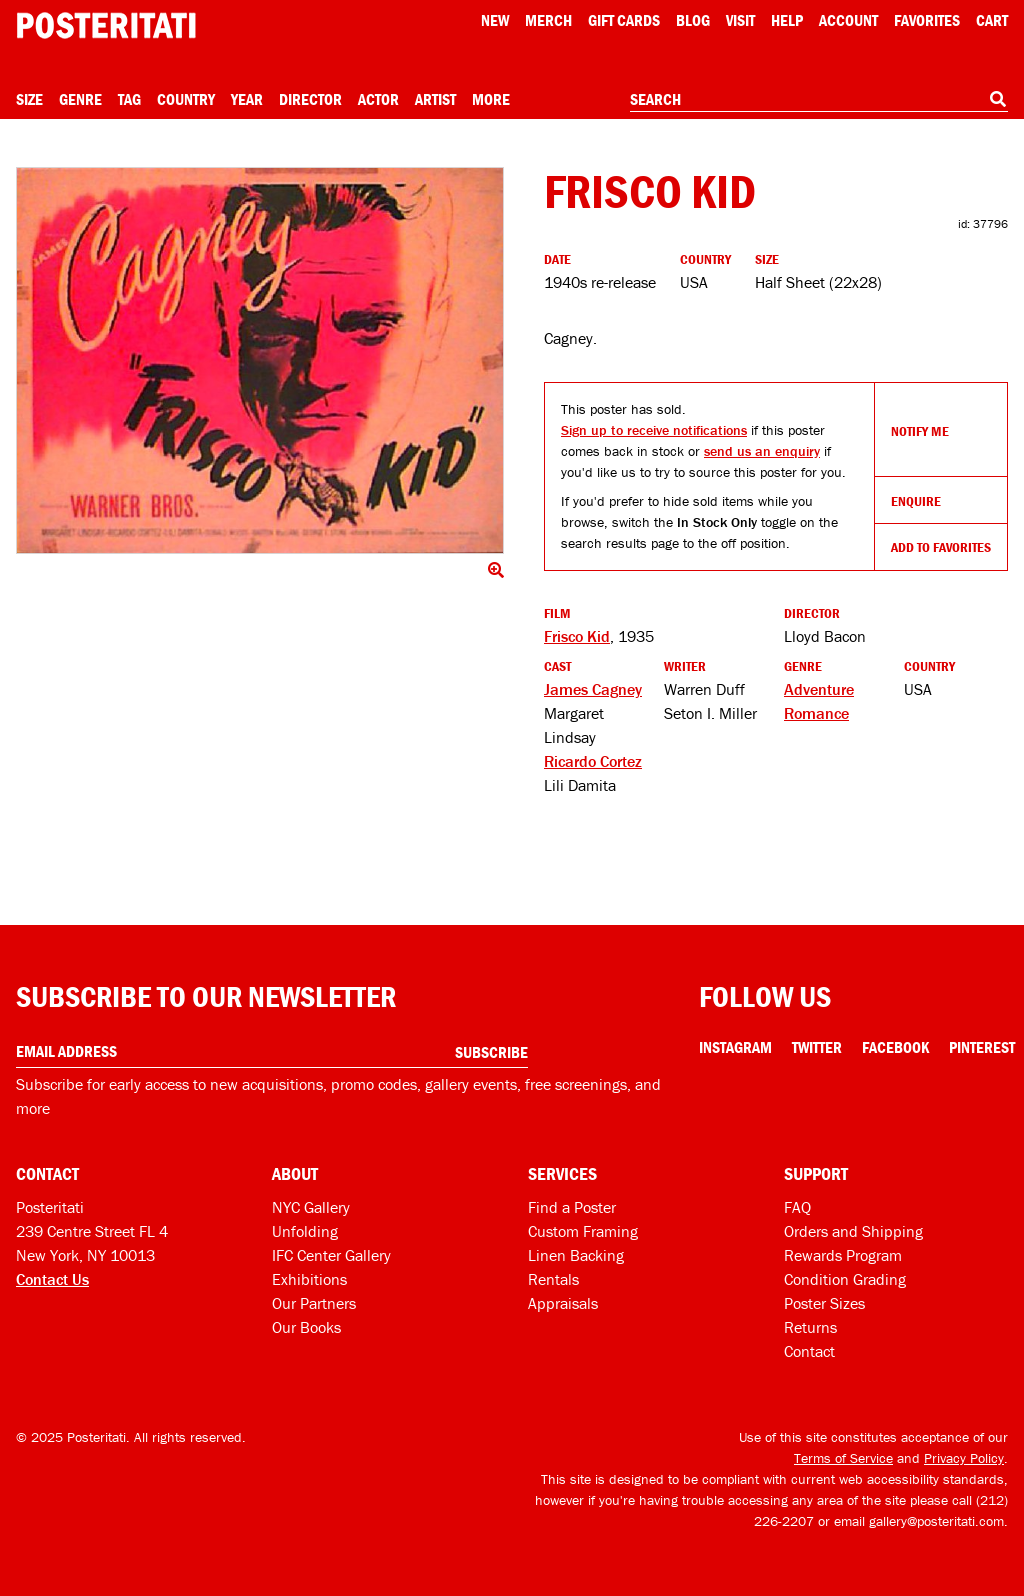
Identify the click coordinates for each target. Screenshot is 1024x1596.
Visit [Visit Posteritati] (740, 20)
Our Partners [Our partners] (314, 1303)
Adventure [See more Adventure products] (819, 689)
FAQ (797, 1207)
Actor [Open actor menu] (378, 99)
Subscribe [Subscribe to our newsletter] (491, 1052)
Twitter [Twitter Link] (817, 1047)
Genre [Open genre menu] (80, 99)
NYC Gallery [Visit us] (311, 1207)
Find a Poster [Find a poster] (572, 1207)
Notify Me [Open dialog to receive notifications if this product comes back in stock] (920, 431)
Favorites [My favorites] (927, 20)
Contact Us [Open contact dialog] (52, 1279)
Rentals (553, 1279)
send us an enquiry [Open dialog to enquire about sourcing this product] (762, 451)
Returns (810, 1327)
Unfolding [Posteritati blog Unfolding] (305, 1231)
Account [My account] (848, 20)
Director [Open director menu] (310, 99)
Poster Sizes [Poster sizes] (824, 1303)
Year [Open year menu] (247, 99)
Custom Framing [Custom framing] (583, 1231)
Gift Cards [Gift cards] (624, 20)
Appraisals (563, 1303)
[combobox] (819, 100)
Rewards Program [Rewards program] (843, 1255)
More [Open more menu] (491, 99)
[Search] (998, 99)
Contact (809, 1351)
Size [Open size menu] (29, 99)
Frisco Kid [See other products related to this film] (577, 636)
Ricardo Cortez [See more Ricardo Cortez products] (593, 761)
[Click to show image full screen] (260, 360)
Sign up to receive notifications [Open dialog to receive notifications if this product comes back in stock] (654, 430)
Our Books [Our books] (306, 1327)
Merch (548, 20)
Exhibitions (309, 1279)
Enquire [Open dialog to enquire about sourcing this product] (916, 501)
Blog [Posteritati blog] (693, 20)
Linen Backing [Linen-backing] (576, 1255)
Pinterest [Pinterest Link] (982, 1047)
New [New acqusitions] (495, 20)
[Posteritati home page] (106, 25)
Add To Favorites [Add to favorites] (941, 547)
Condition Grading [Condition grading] (845, 1279)
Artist (435, 99)
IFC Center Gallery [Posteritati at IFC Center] (331, 1255)
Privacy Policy (964, 1458)
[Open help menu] (787, 20)
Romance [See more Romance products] (816, 713)
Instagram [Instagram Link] (735, 1047)
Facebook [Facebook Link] (895, 1047)
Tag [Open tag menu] (129, 99)
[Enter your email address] (272, 1051)
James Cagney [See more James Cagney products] (593, 689)
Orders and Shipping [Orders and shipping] (853, 1231)
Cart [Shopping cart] (992, 20)
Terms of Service (843, 1458)
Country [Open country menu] (186, 99)
